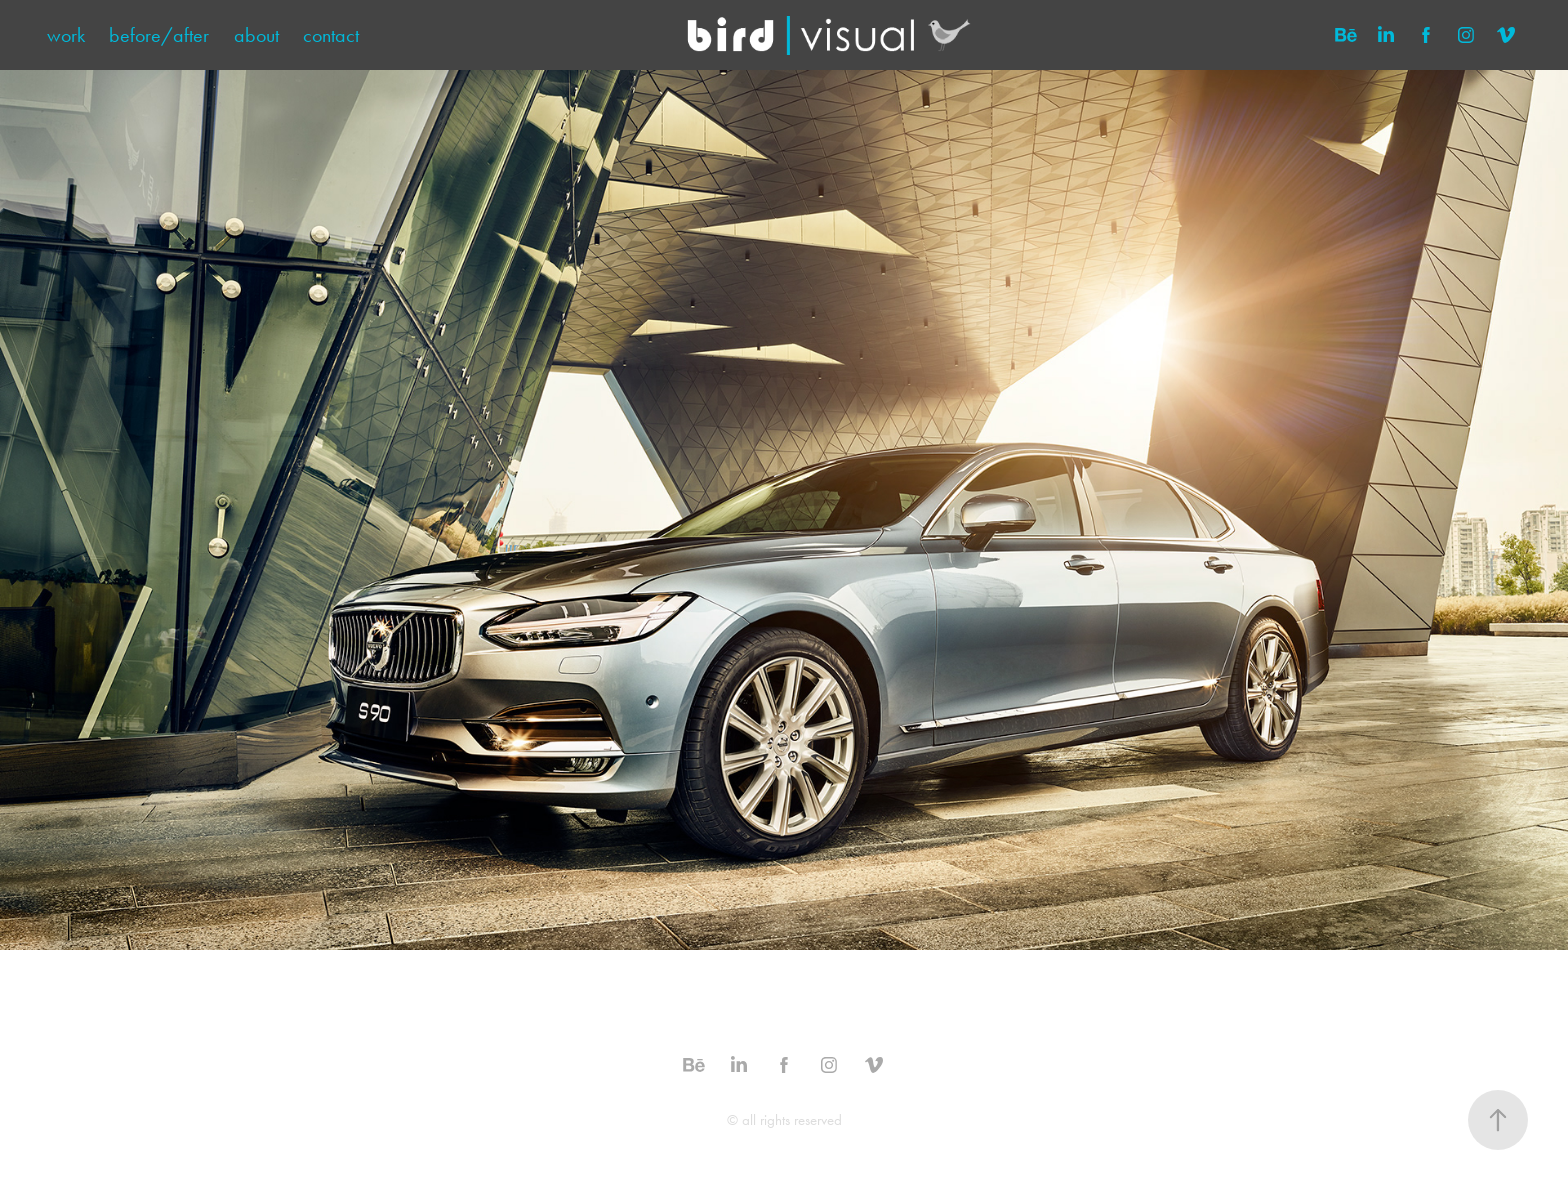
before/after (159, 35)
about (256, 35)
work (66, 35)
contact (331, 35)
